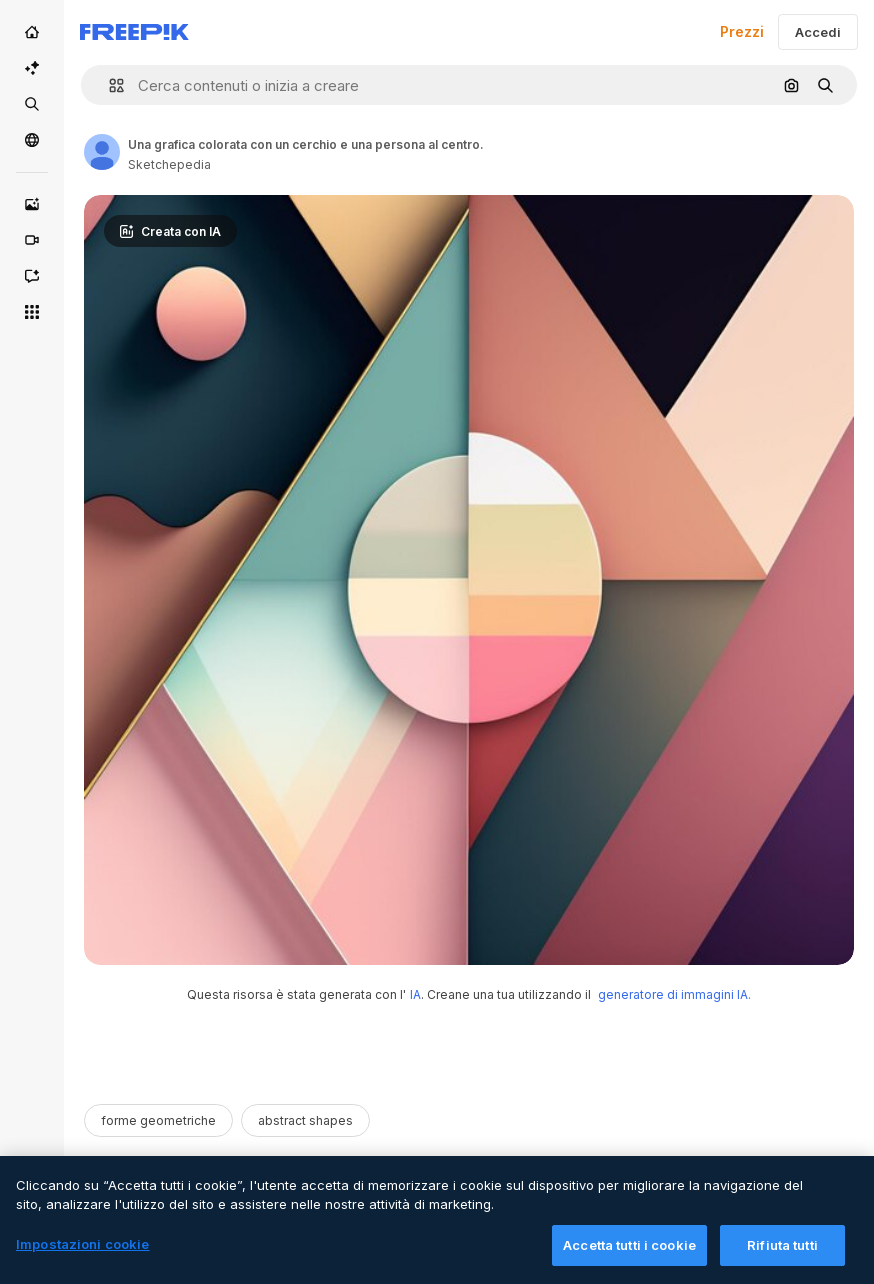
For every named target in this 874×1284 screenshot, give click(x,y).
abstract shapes (305, 1120)
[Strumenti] (32, 312)
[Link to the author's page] (102, 152)
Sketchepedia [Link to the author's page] (169, 164)
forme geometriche (158, 1120)
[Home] (32, 32)
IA (415, 994)
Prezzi (742, 31)
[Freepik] (134, 32)
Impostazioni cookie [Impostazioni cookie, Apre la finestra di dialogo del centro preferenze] (82, 1260)
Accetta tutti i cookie (629, 1261)
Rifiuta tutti (782, 1261)
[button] (108, 85)
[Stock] (32, 104)
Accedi (818, 32)
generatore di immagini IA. (674, 994)
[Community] (32, 140)
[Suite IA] (32, 68)
